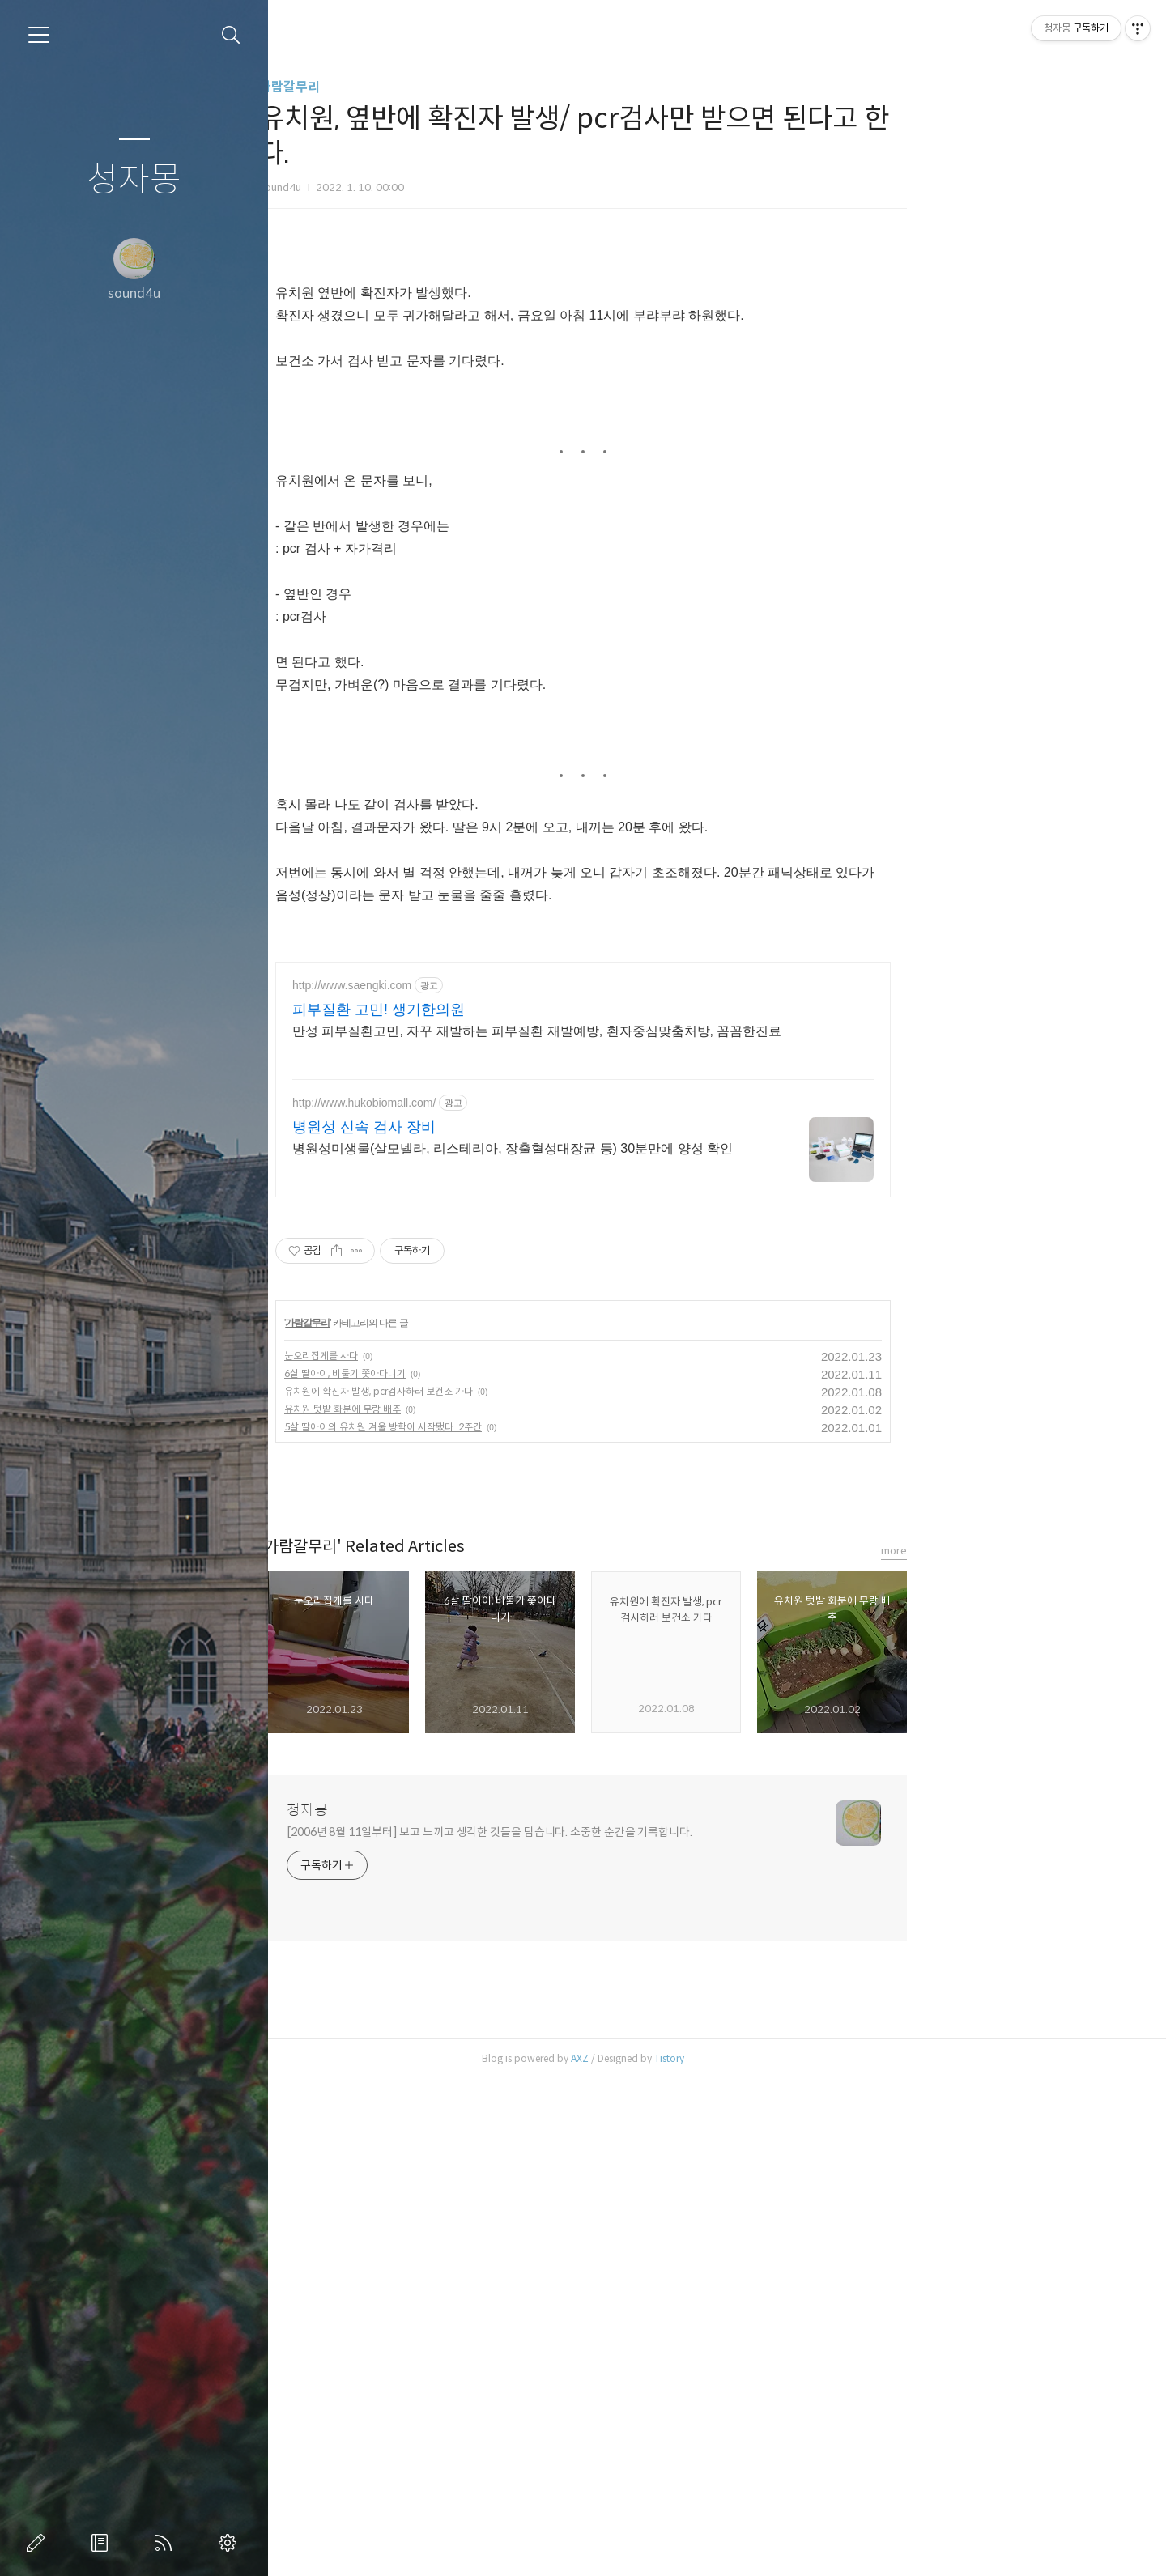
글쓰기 (38, 2543)
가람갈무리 (424, 87)
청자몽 (134, 180)
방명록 (102, 2543)
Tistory (804, 2058)
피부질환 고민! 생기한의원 (513, 1009)
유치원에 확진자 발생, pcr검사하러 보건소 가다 (513, 1391)
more (1028, 1551)
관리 (230, 2543)
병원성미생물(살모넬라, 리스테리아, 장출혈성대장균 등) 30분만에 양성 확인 (647, 1148)
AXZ (714, 2058)
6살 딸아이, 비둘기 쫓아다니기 (479, 1373)
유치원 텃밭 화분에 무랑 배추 (477, 1409)
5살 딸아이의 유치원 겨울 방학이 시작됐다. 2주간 (517, 1427)
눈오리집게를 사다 (455, 1356)
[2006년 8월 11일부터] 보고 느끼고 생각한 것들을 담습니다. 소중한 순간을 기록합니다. (624, 1832)
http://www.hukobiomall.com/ (498, 1102)
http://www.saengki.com (486, 985)
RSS (166, 2543)
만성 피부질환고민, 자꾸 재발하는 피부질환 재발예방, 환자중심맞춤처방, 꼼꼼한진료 (671, 1031)
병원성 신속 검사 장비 (498, 1127)
